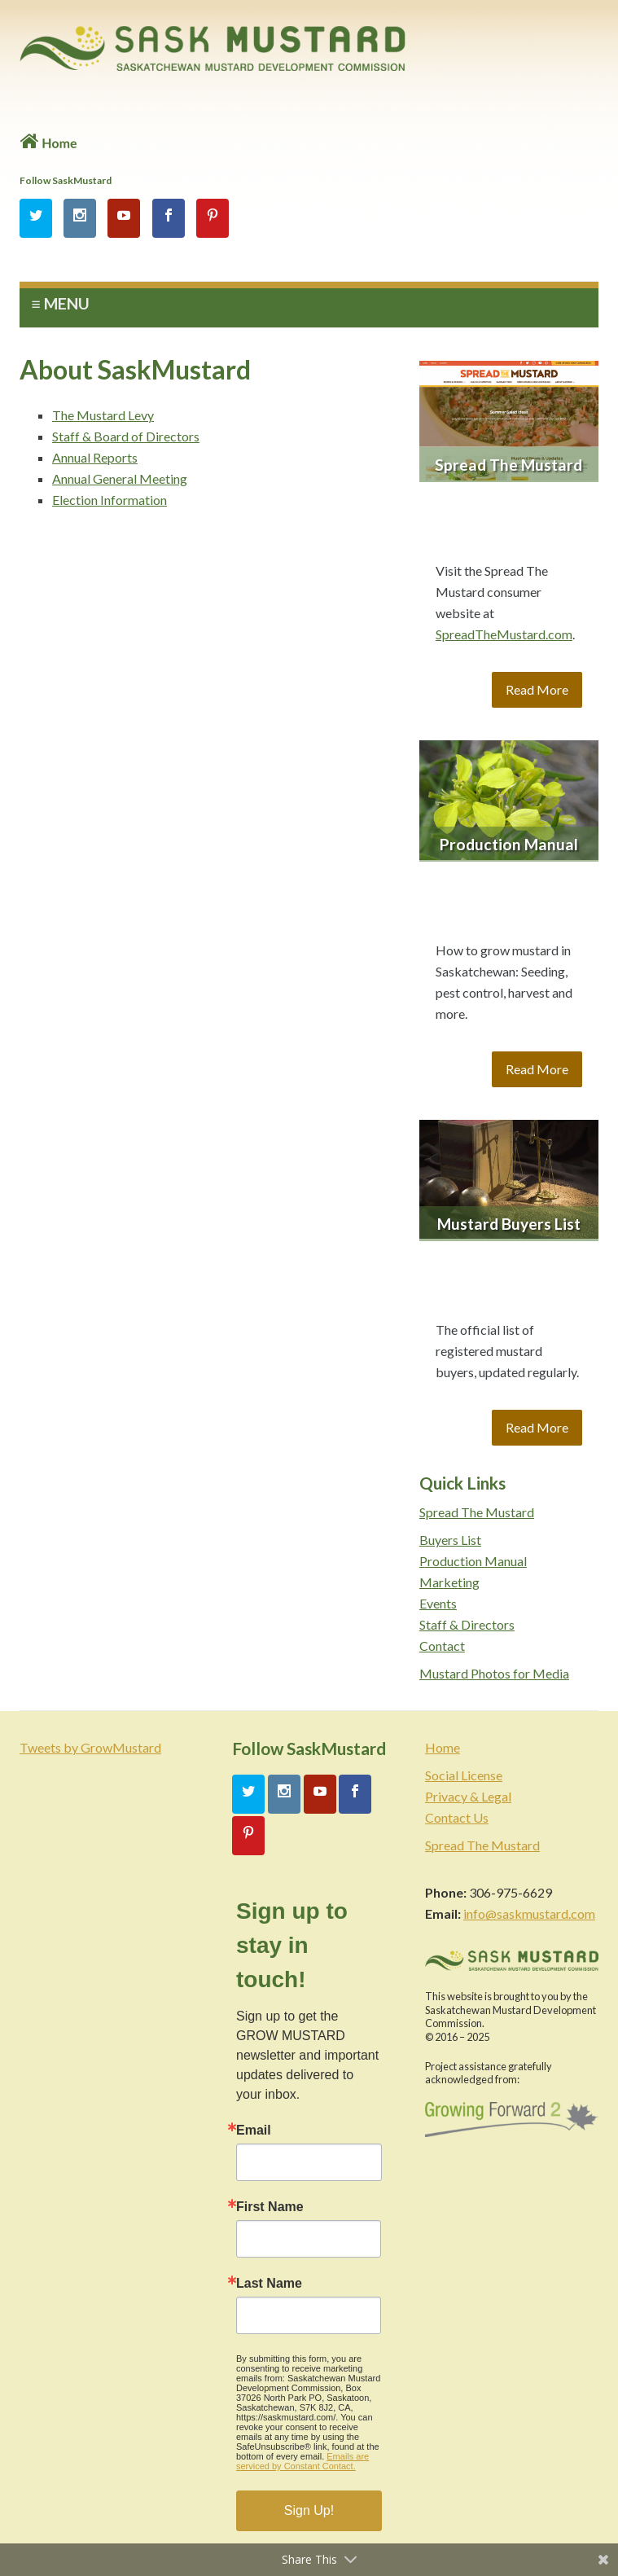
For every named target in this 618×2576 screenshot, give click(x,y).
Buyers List (450, 1539)
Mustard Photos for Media (494, 1673)
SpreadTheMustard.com (504, 634)
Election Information (109, 499)
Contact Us (457, 1817)
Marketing (449, 1582)
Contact (442, 1645)
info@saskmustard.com (529, 1913)
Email (253, 2130)
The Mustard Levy (103, 415)
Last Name (269, 2283)
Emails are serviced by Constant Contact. (302, 2461)
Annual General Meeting (119, 478)
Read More (537, 689)
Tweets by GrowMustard (90, 1747)
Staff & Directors (467, 1624)
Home (442, 1747)
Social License (463, 1775)
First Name (270, 2207)
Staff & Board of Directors (125, 436)
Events (438, 1603)
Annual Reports (95, 457)
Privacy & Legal (468, 1796)
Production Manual (473, 1561)
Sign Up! (309, 2510)
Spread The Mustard (476, 1512)
